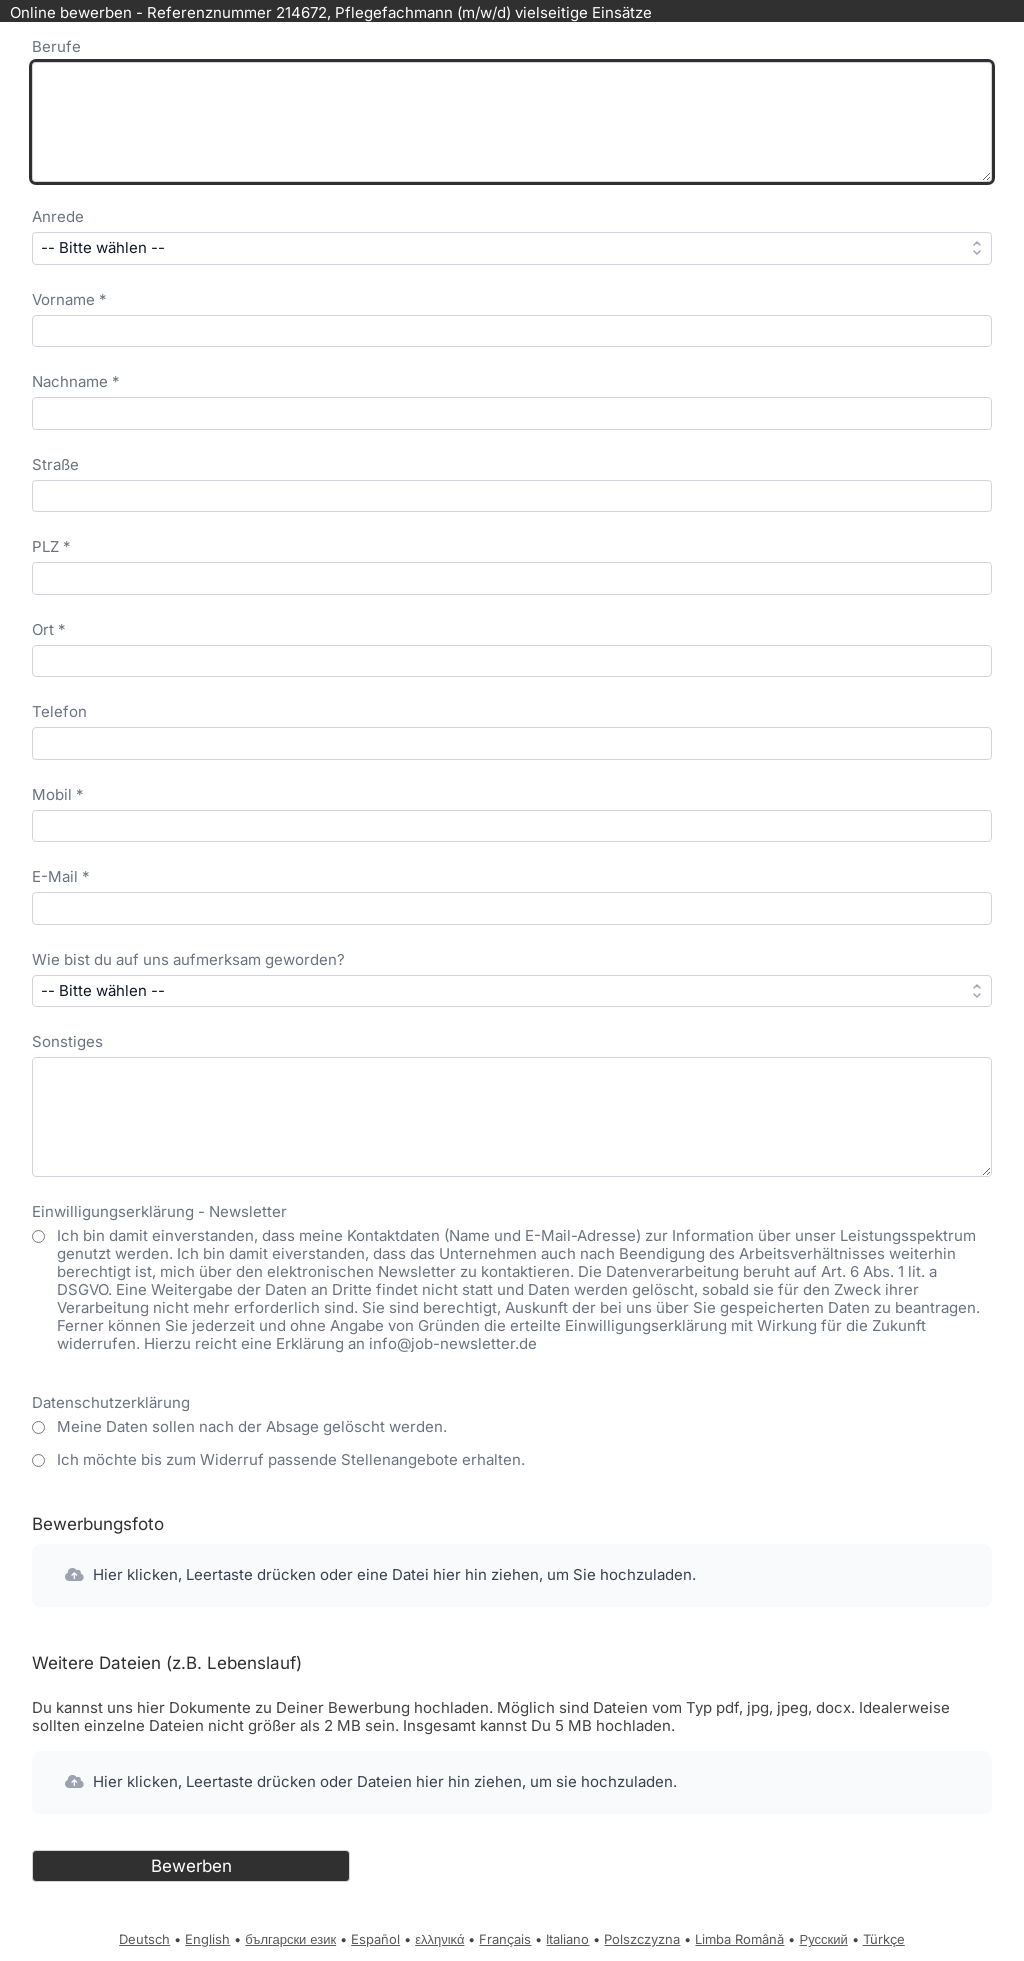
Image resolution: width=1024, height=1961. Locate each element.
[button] (512, 1575)
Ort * (49, 629)
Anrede (58, 216)
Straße (55, 464)
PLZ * (51, 546)
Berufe (56, 46)
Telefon (59, 711)
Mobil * (58, 794)
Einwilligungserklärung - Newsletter (159, 1211)
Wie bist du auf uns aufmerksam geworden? (188, 959)
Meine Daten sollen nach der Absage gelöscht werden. (252, 1427)
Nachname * (76, 381)
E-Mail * (61, 876)
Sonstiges (67, 1041)
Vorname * (69, 299)
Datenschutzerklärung (111, 1402)
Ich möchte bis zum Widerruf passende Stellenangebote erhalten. (291, 1460)
